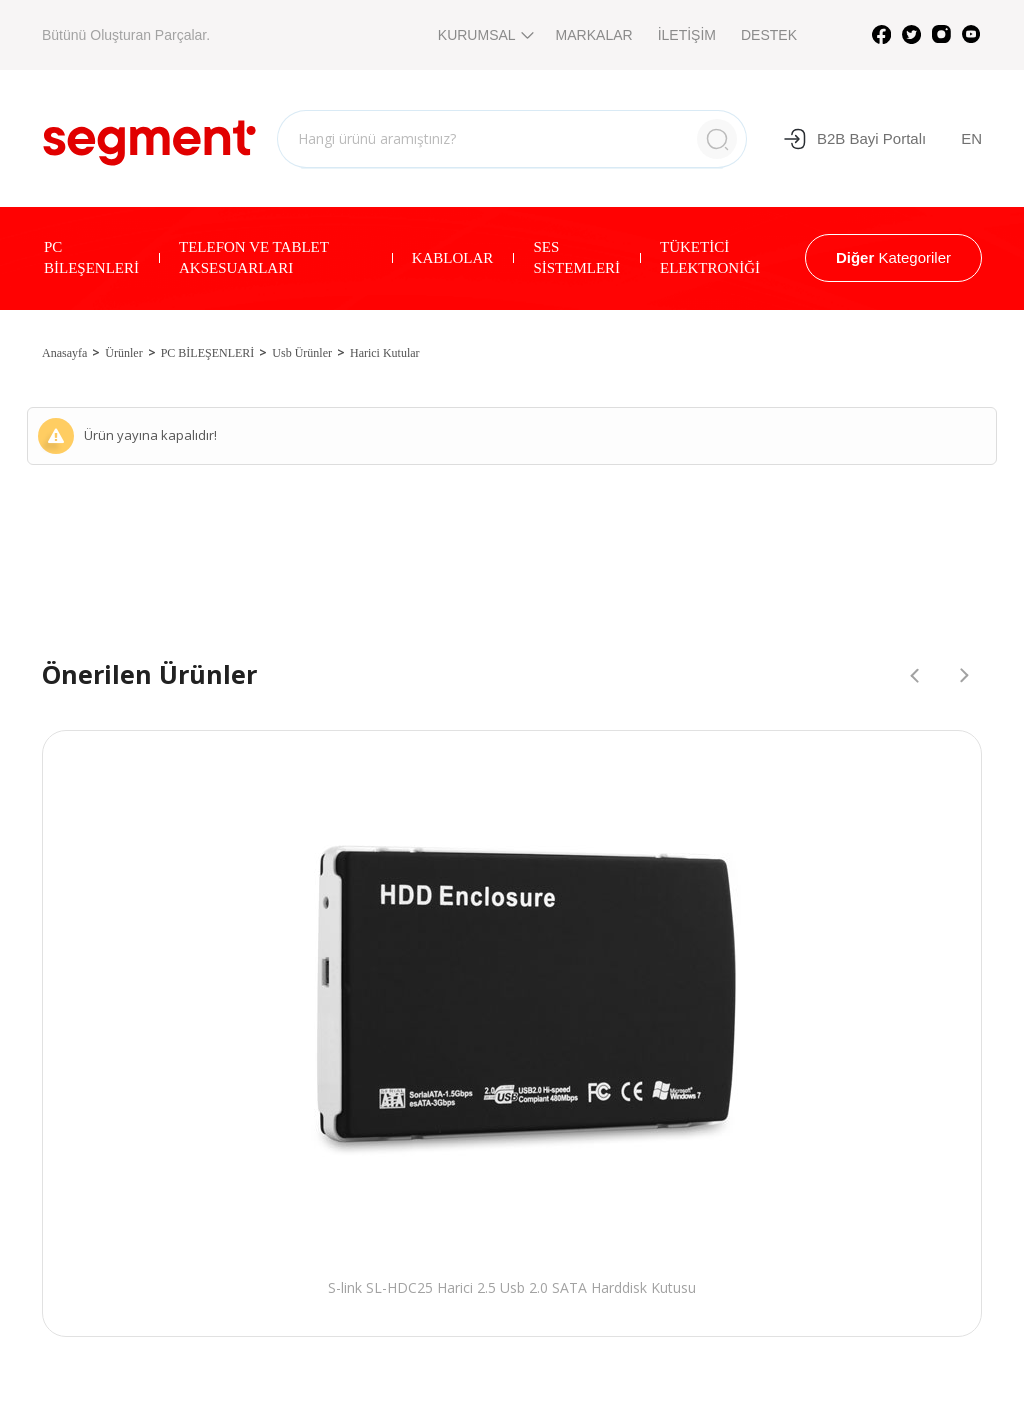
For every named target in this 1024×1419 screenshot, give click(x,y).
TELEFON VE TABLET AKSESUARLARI (254, 257)
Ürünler (123, 353)
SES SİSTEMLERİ (576, 257)
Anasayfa (64, 353)
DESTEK (769, 35)
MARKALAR (594, 35)
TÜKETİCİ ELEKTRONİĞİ (710, 257)
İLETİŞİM (687, 35)
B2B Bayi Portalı (854, 139)
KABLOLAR (453, 258)
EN (971, 138)
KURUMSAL (484, 35)
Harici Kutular (385, 353)
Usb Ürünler (302, 353)
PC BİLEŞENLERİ (91, 257)
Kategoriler (893, 257)
